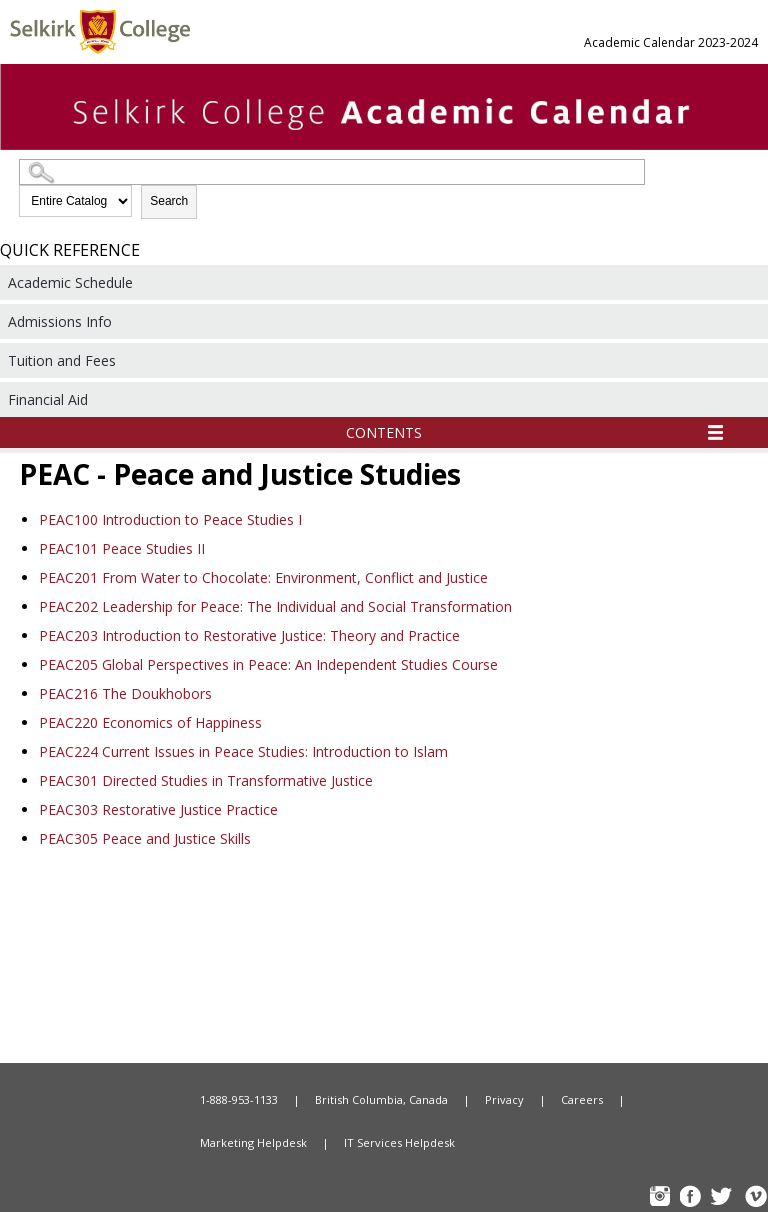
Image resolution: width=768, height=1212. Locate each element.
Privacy (504, 1099)
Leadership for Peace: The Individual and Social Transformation (275, 606)
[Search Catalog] (332, 172)
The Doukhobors (125, 693)
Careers (582, 1099)
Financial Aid (48, 399)
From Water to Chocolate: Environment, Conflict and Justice (263, 577)
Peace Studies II (122, 548)
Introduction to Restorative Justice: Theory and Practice (249, 635)
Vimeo (755, 1198)
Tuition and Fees (62, 360)
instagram (662, 1198)
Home (80, 1100)
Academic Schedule (70, 282)
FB (693, 1198)
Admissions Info (60, 321)
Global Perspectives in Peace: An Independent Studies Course (268, 664)
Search (169, 201)
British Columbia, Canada (381, 1099)
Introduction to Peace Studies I (170, 519)
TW (724, 1198)
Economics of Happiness (150, 722)
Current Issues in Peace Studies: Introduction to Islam (243, 751)
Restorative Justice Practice (158, 809)
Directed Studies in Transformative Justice (206, 780)
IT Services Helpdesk (399, 1142)
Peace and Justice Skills (145, 838)
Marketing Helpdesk (253, 1142)
